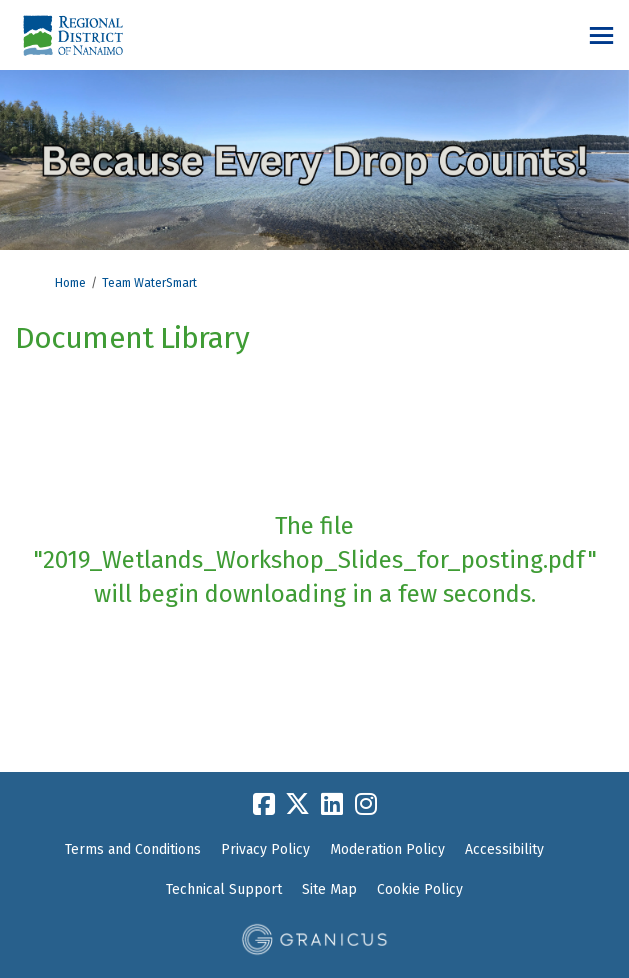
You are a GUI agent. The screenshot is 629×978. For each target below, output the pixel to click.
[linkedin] (332, 804)
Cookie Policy (420, 889)
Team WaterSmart (149, 283)
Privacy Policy (265, 849)
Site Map (329, 889)
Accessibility (504, 849)
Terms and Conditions (133, 849)
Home (70, 283)
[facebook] (264, 804)
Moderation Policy (387, 849)
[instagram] (366, 804)
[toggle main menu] (601, 35)
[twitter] (298, 804)
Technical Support (224, 889)
